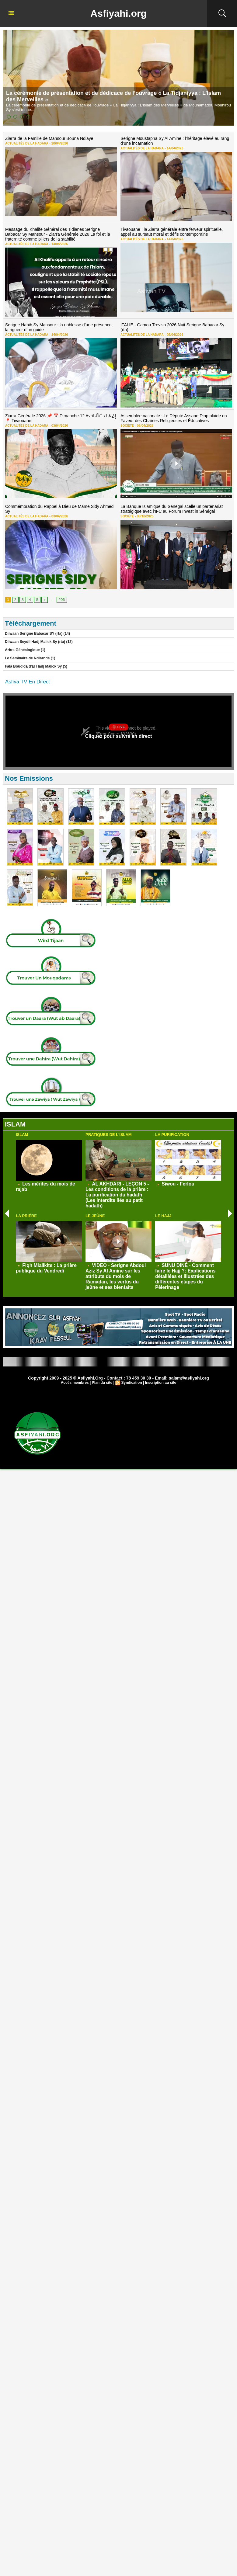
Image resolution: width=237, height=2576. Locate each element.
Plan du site (102, 1382)
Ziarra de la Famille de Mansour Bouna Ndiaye (49, 138)
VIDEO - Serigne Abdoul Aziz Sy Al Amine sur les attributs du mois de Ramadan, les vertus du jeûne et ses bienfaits (115, 1276)
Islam (22, 1134)
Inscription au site (160, 1382)
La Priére (26, 1215)
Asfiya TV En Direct (27, 682)
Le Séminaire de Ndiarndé (28, 658)
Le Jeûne (95, 1215)
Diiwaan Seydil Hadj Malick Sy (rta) (35, 642)
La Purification (172, 1134)
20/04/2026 (58, 143)
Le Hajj (163, 1215)
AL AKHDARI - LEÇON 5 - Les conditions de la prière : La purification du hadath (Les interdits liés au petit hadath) (117, 1194)
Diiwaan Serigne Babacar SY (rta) (33, 633)
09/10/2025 (144, 516)
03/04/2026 (58, 425)
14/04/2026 (173, 148)
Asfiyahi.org (118, 13)
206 (62, 600)
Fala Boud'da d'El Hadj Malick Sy (33, 666)
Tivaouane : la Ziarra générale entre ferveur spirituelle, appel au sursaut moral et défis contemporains (171, 232)
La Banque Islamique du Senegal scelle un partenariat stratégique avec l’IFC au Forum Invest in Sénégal (171, 509)
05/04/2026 (173, 334)
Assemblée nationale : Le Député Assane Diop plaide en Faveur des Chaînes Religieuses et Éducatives (173, 418)
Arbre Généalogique (23, 650)
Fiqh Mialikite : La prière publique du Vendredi (46, 1268)
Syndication (131, 1382)
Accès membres (75, 1382)
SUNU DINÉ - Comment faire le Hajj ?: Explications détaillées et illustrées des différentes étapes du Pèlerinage (185, 1276)
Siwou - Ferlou (178, 1183)
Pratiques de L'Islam (108, 1134)
